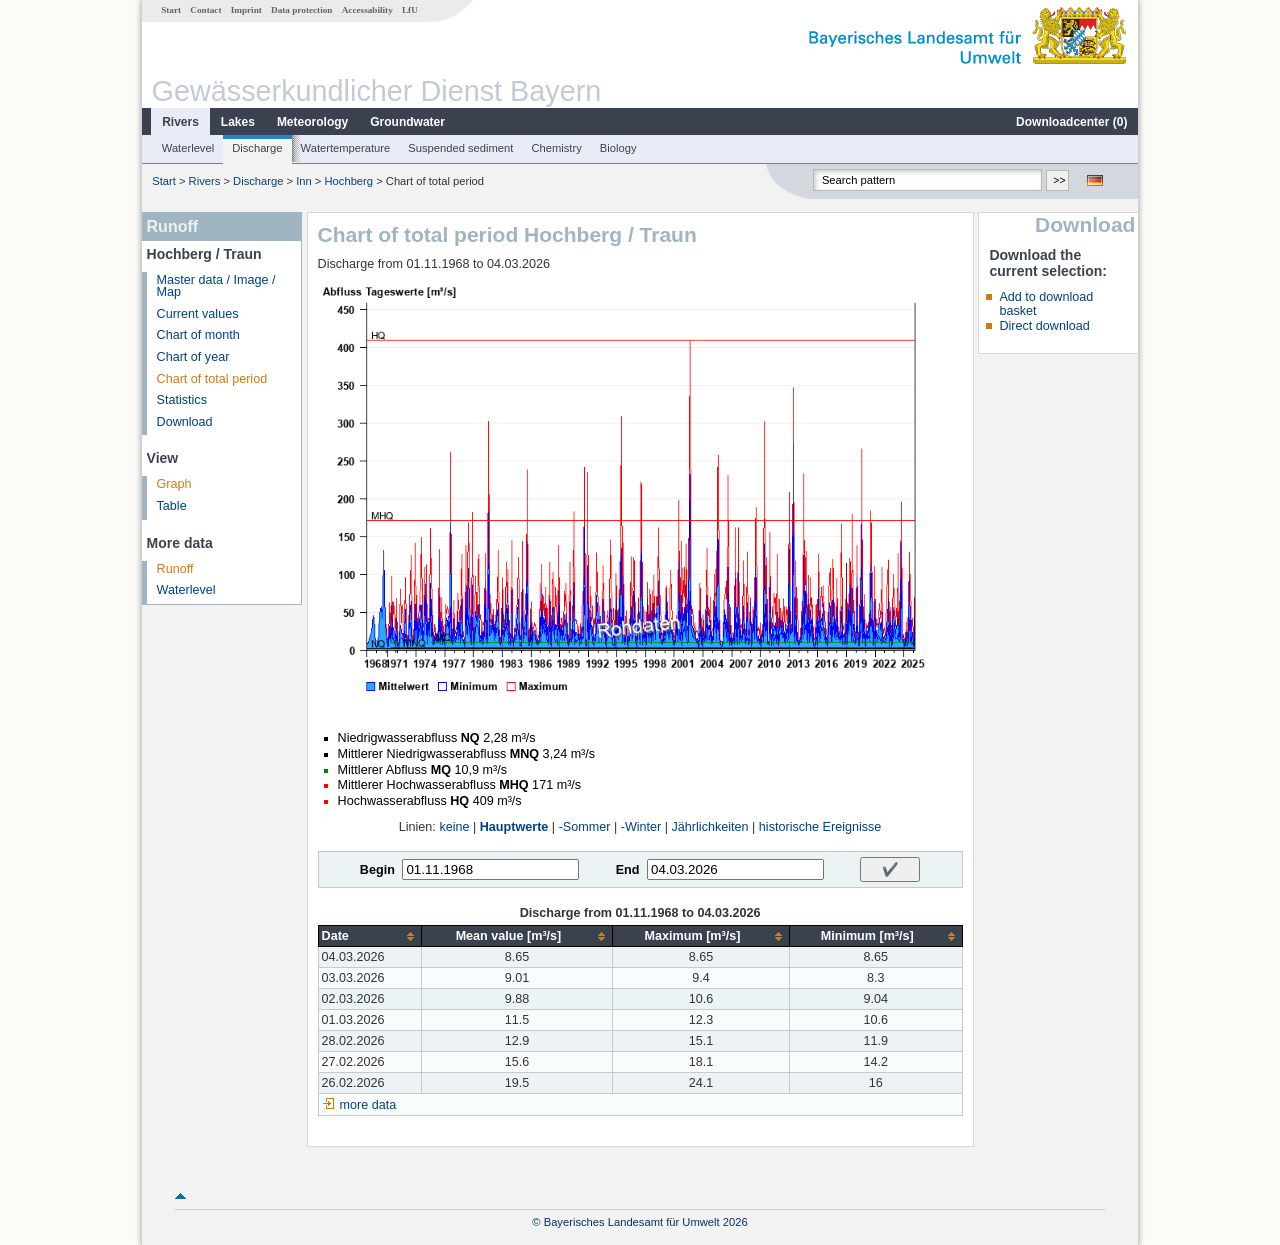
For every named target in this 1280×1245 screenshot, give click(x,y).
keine (454, 827)
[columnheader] (369, 936)
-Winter (641, 827)
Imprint (246, 10)
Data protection (301, 10)
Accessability (367, 10)
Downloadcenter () (1071, 122)
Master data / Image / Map (216, 286)
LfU (410, 10)
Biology (618, 148)
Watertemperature (346, 148)
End (628, 870)
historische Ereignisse (820, 827)
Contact (205, 10)
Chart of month (198, 335)
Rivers (180, 122)
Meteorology (312, 122)
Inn (304, 181)
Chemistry (556, 148)
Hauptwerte (514, 827)
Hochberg (349, 181)
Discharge (257, 148)
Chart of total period (212, 379)
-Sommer (585, 827)
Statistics (182, 400)
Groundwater (407, 122)
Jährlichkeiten (710, 827)
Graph (174, 484)
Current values (198, 314)
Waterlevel (188, 148)
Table (172, 506)
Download (185, 422)
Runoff (175, 569)
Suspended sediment (460, 148)
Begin (377, 870)
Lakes (238, 122)
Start (171, 10)
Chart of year (193, 357)
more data (368, 1105)
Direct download (1044, 326)
